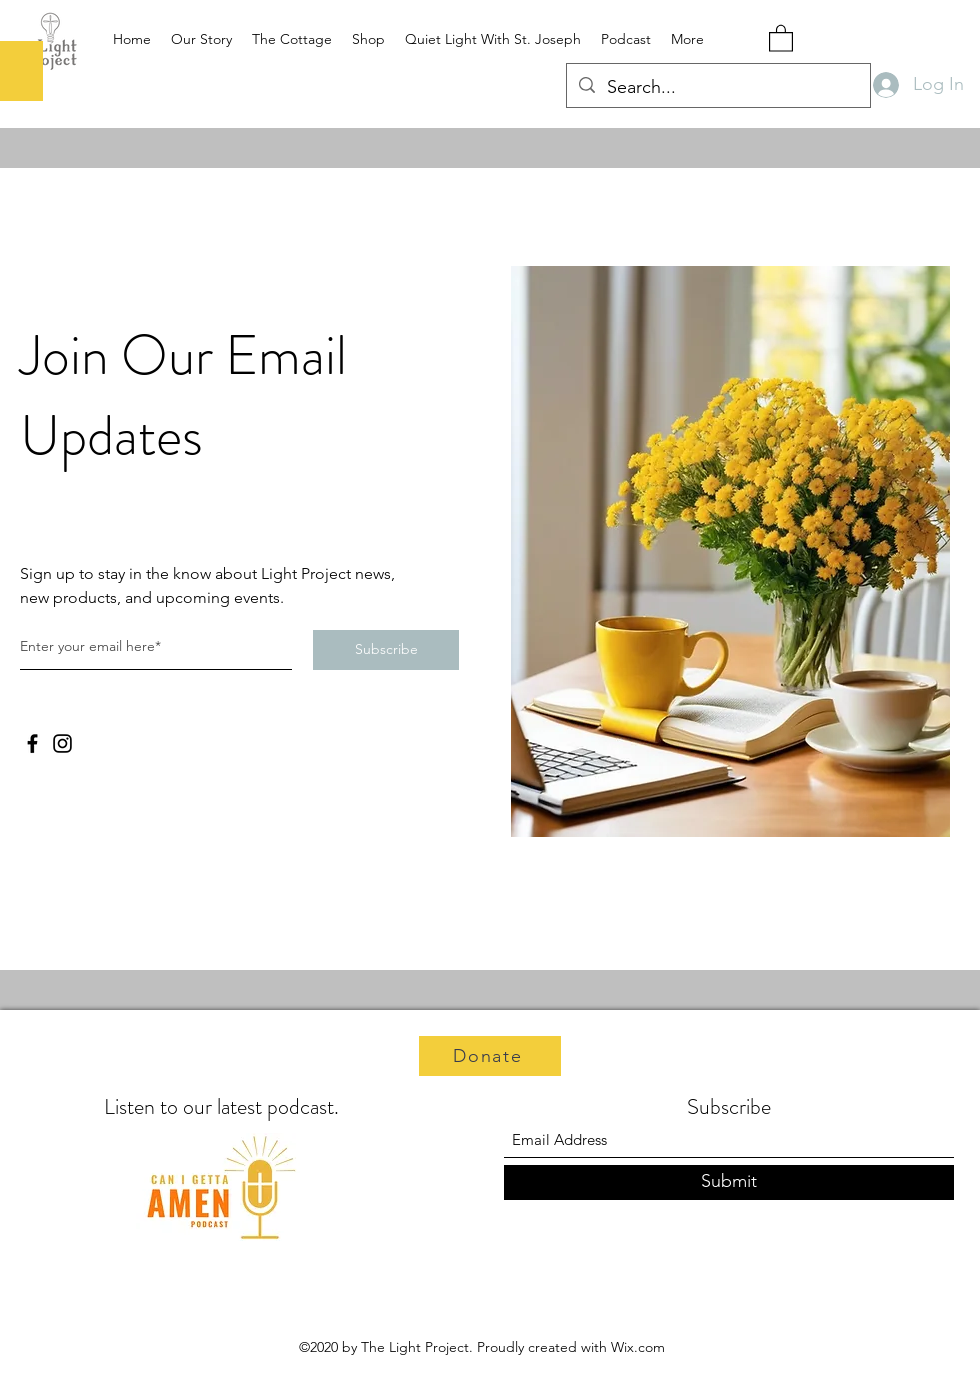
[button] (781, 37)
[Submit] (729, 1182)
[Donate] (490, 1056)
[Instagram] (62, 743)
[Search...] (717, 88)
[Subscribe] (386, 650)
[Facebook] (32, 743)
